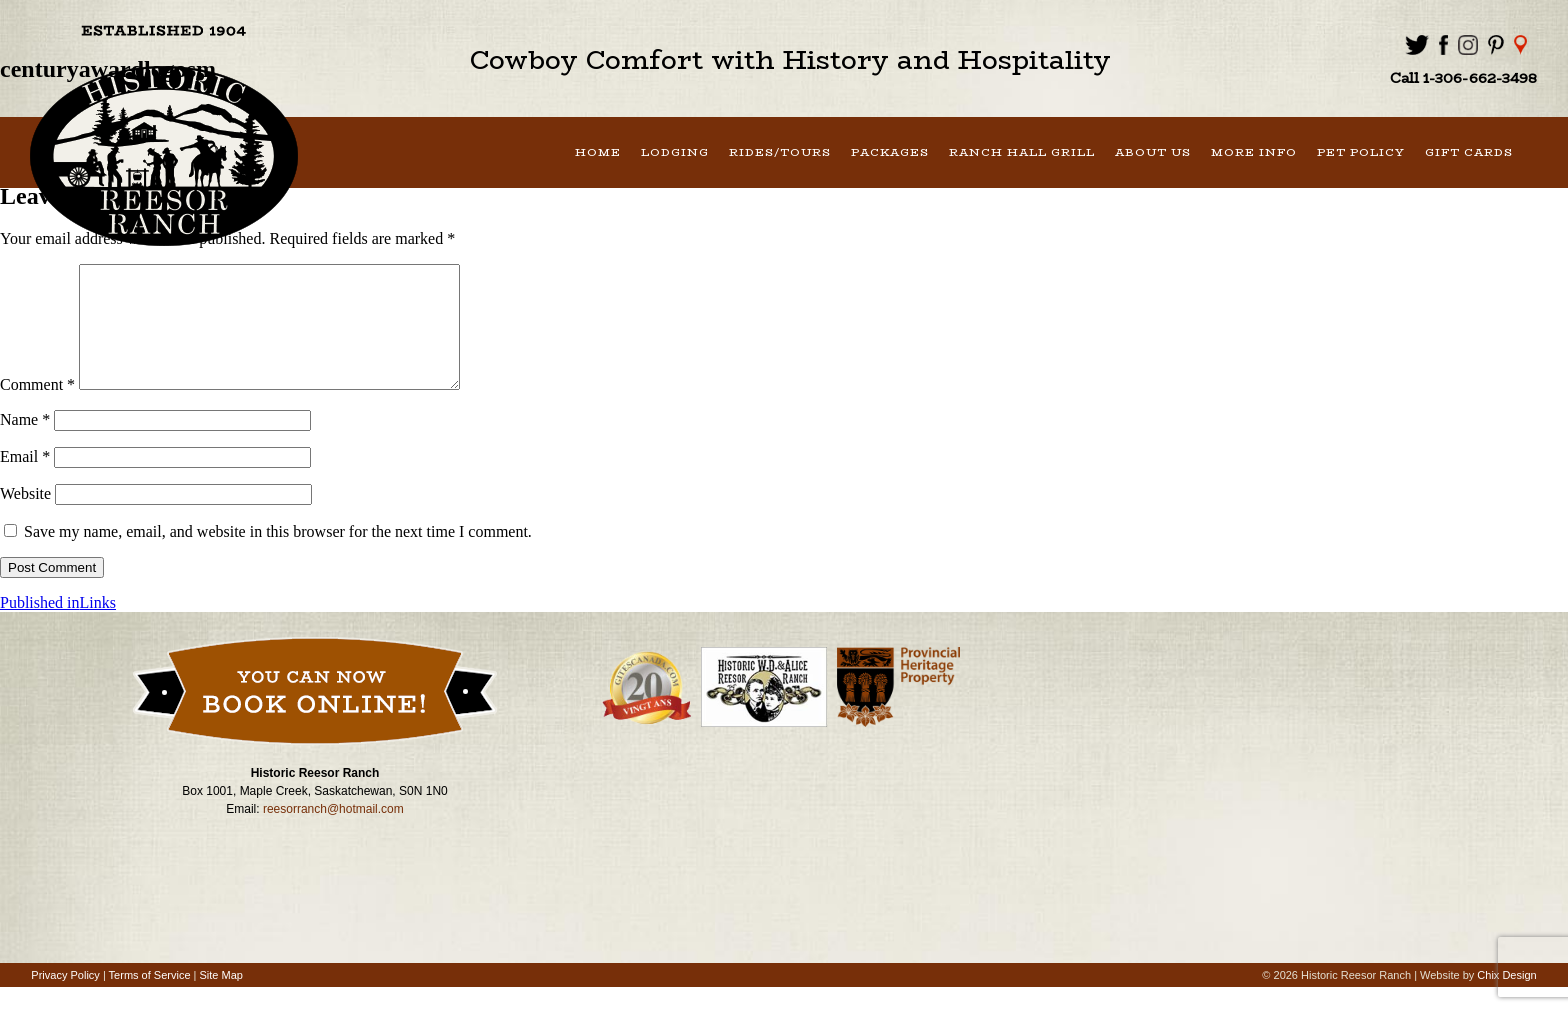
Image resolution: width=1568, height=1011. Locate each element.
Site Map (221, 999)
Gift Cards (1469, 152)
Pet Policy (1361, 152)
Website (25, 517)
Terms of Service (150, 999)
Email (25, 480)
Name (25, 443)
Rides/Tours (780, 152)
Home (598, 152)
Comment (37, 408)
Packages (890, 152)
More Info (1254, 152)
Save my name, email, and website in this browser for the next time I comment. (278, 555)
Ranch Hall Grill (1022, 152)
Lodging (675, 152)
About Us (1153, 152)
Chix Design (1506, 999)
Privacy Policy (65, 999)
